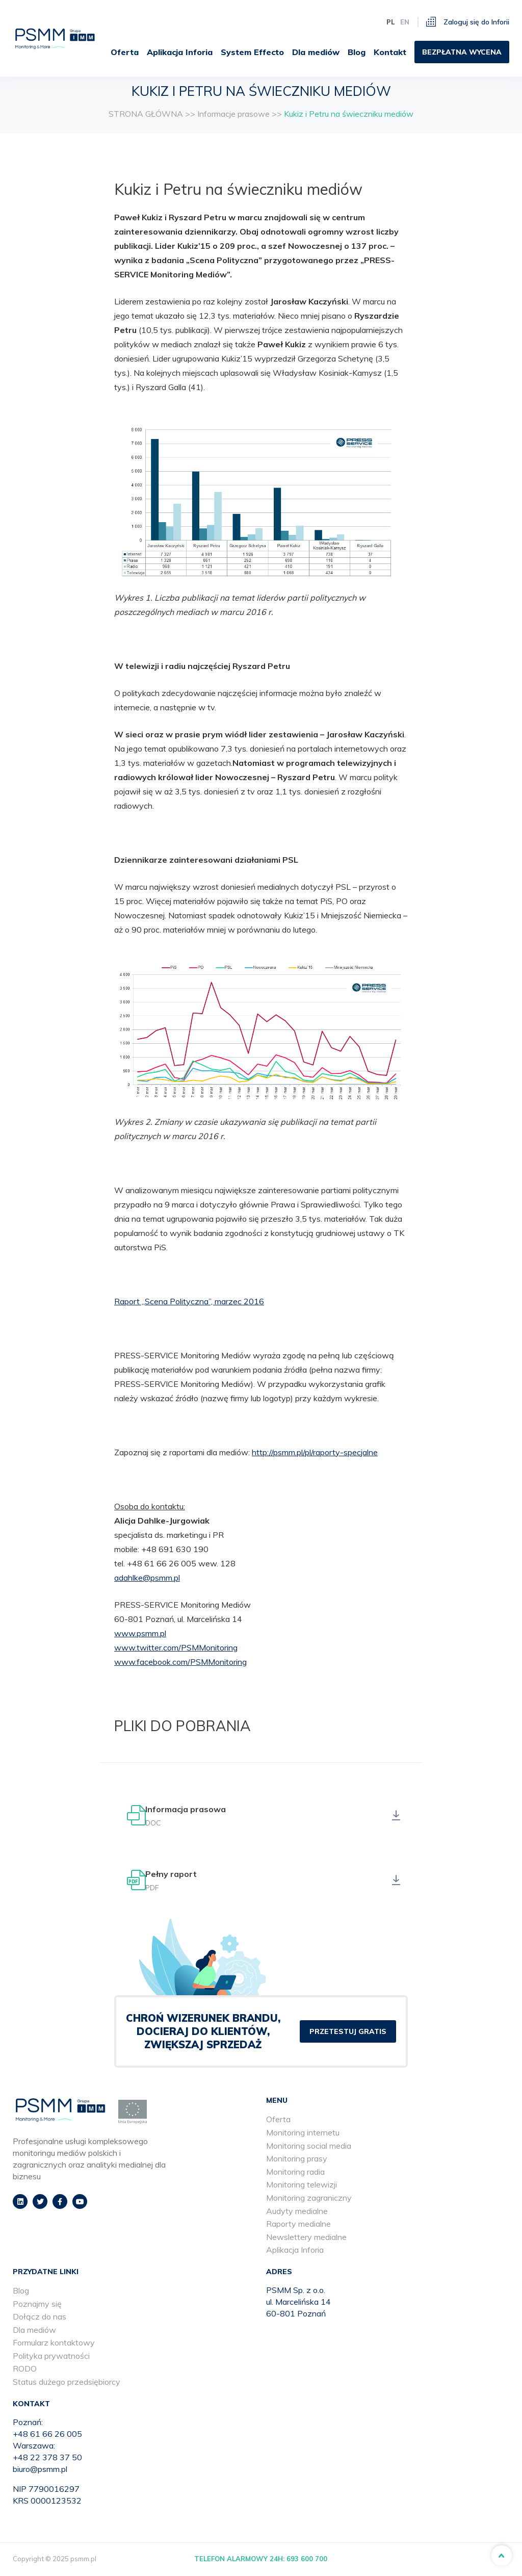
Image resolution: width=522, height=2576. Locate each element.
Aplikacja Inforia (278, 49)
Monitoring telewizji (301, 2186)
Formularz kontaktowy (54, 2344)
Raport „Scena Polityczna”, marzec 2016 (189, 1301)
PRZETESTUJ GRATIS (347, 2033)
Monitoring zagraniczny (309, 2199)
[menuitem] (219, 49)
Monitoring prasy (296, 2159)
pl (390, 19)
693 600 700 (306, 2560)
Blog (455, 49)
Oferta (215, 49)
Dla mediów (414, 49)
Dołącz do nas (39, 2317)
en (404, 19)
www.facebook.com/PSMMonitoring (180, 1662)
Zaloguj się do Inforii (467, 18)
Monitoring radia (295, 2173)
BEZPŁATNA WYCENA (462, 81)
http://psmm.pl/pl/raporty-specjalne (315, 1452)
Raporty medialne (298, 2225)
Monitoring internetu (303, 2133)
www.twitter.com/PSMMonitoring (176, 1647)
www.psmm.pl (140, 1633)
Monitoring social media (308, 2147)
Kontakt (489, 49)
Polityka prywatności (51, 2357)
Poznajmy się (37, 2305)
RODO (25, 2370)
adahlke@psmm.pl (147, 1578)
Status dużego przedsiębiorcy (66, 2383)
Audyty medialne (297, 2212)
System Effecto (351, 49)
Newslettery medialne (306, 2238)
